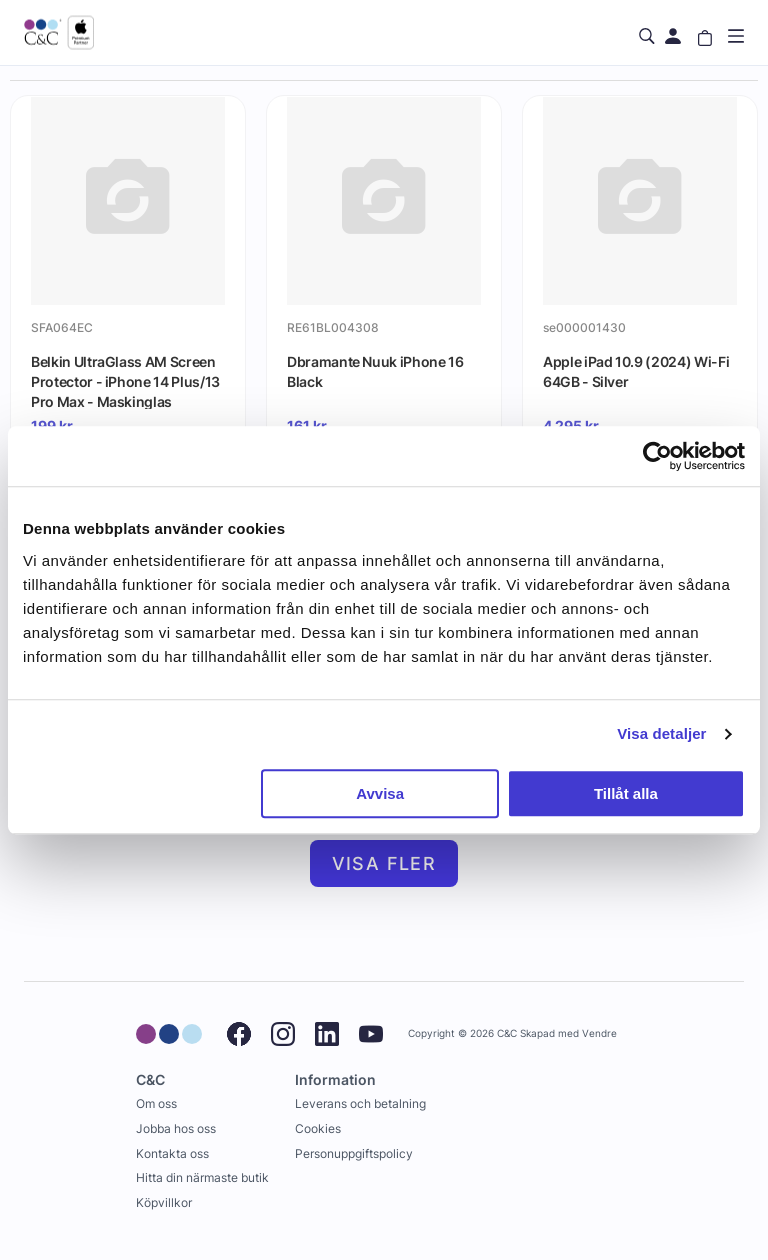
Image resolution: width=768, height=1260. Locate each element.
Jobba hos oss (176, 1128)
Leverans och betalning (360, 1103)
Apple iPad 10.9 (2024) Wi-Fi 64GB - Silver (636, 371)
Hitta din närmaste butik (202, 1177)
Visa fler (384, 863)
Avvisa (380, 793)
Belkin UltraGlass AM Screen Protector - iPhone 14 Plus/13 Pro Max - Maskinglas (125, 381)
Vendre (599, 1033)
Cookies (318, 1128)
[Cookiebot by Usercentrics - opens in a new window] (657, 456)
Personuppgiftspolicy (354, 1153)
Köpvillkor (164, 1202)
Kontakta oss (172, 1153)
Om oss (156, 1103)
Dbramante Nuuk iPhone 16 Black (375, 371)
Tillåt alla (626, 793)
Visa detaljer (661, 733)
